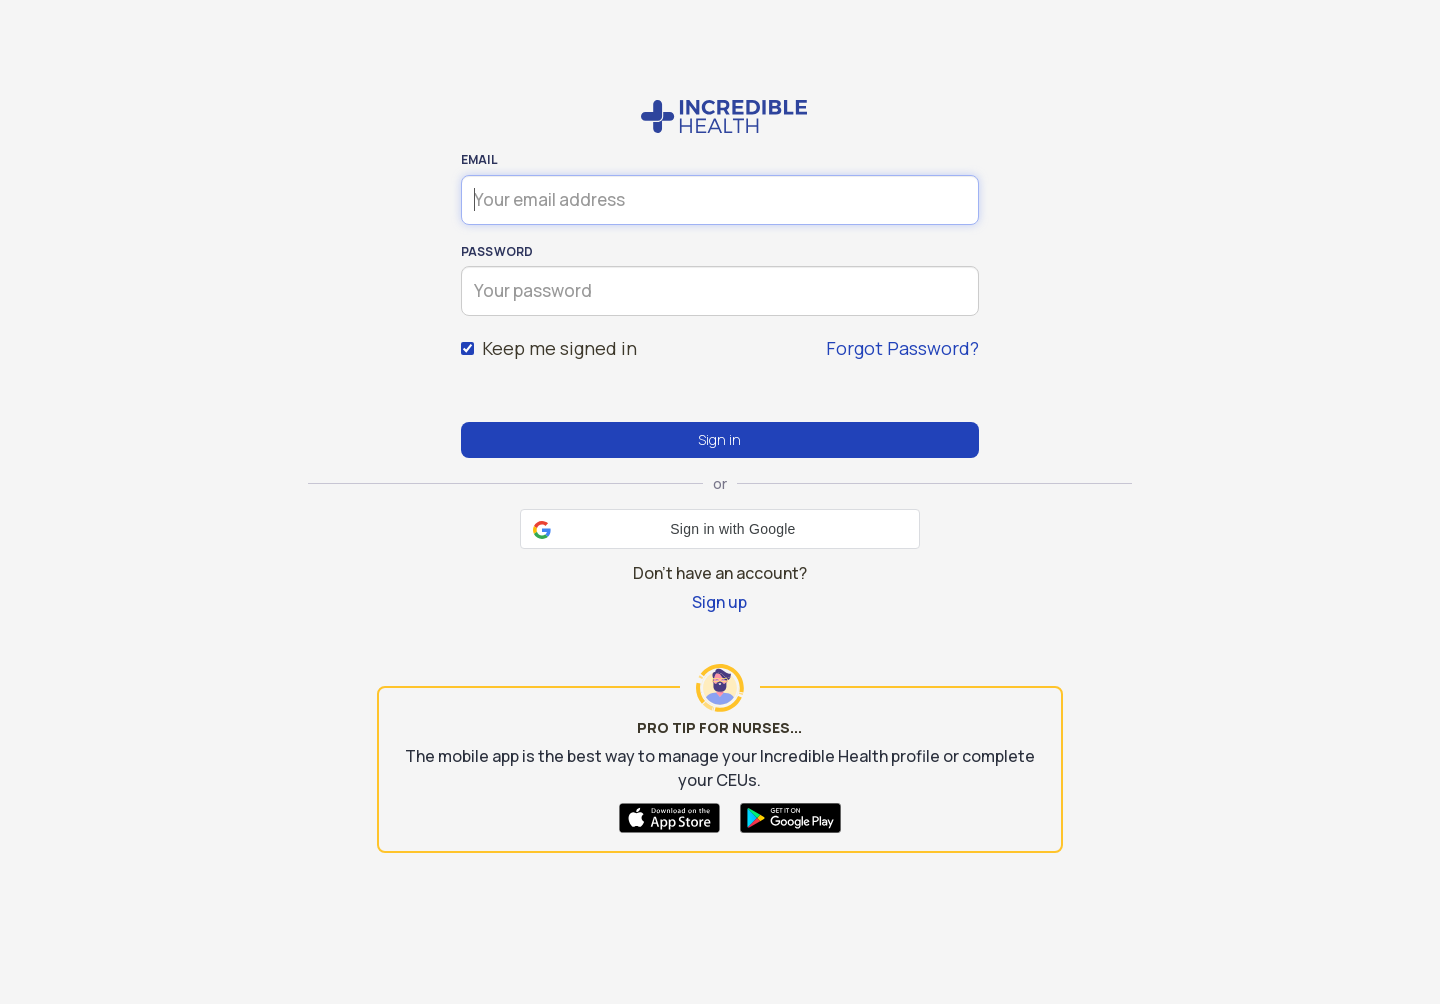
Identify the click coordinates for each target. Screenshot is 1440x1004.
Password (497, 251)
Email (479, 159)
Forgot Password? (902, 348)
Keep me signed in (549, 348)
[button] (720, 529)
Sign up (719, 602)
